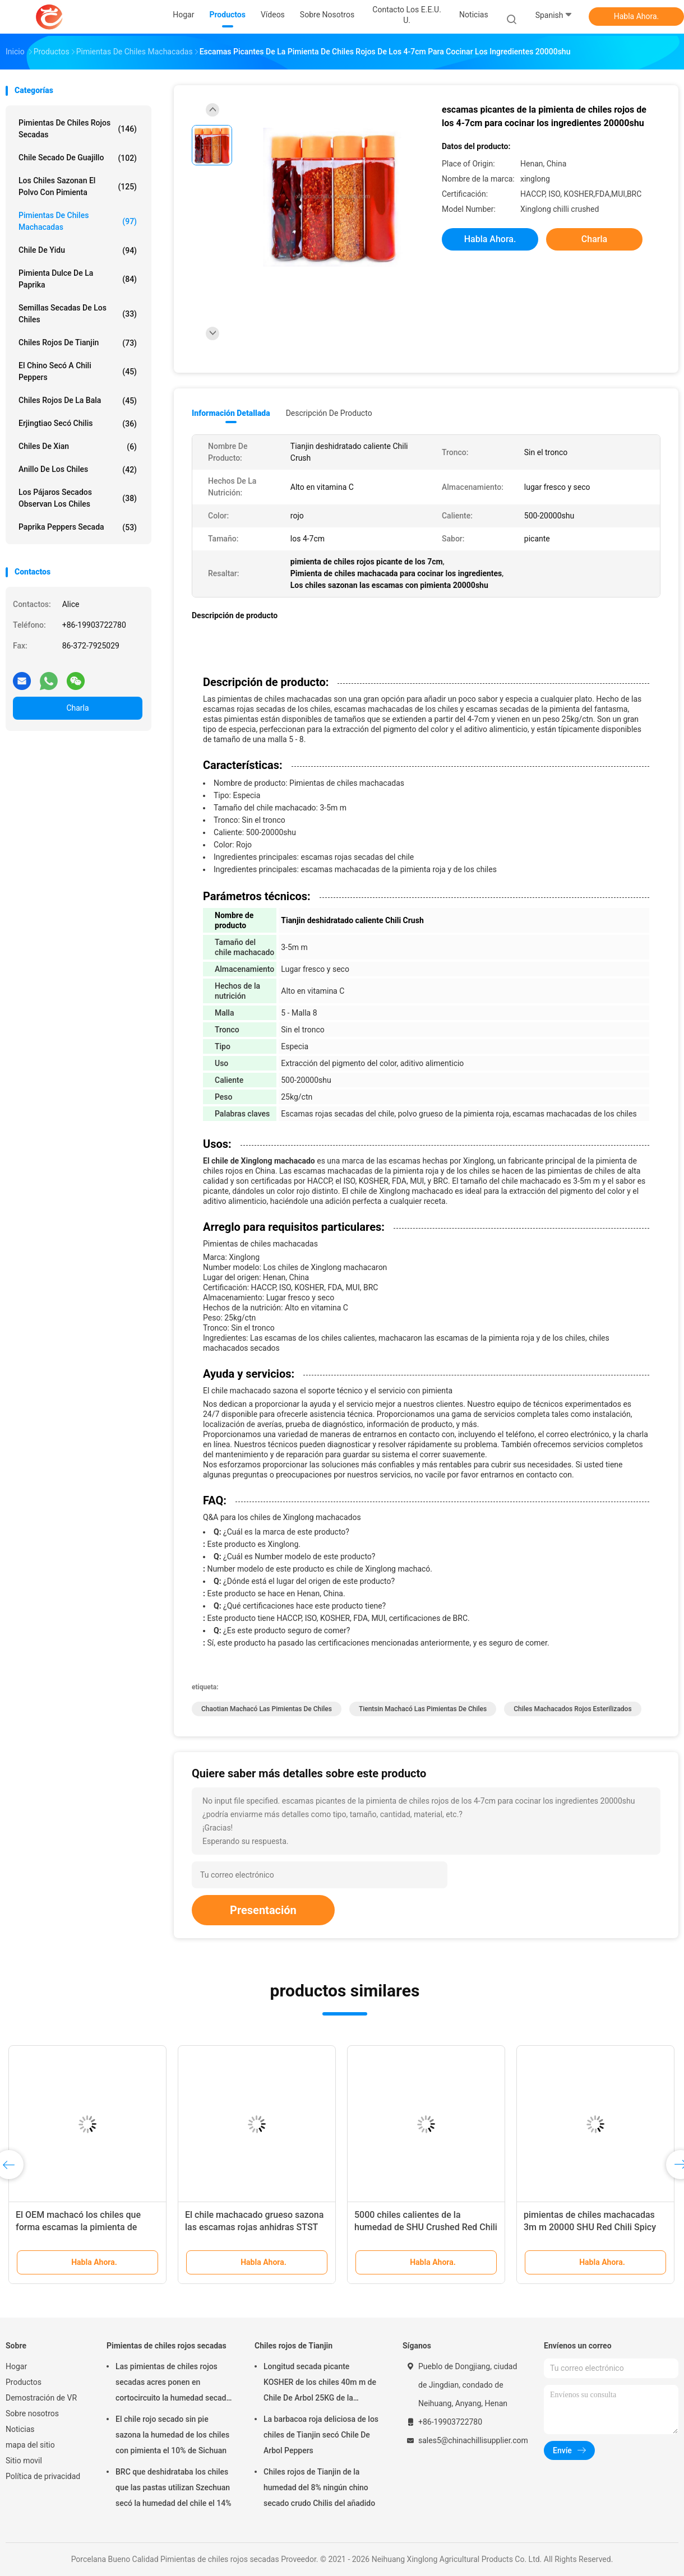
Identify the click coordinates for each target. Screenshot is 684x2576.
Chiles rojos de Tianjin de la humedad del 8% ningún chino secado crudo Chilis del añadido (319, 2487)
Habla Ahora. (636, 16)
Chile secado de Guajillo (78, 158)
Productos (23, 2382)
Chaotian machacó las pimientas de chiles (266, 1709)
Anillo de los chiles (78, 469)
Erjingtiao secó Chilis (78, 423)
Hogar (16, 2366)
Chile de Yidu (78, 250)
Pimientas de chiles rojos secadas (78, 128)
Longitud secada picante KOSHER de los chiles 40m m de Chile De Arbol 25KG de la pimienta (320, 2384)
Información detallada (231, 413)
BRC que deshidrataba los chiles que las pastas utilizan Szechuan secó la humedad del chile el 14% (173, 2487)
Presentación (263, 1910)
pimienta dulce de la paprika (78, 278)
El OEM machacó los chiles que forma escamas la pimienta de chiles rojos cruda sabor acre (78, 2227)
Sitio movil (24, 2460)
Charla (77, 707)
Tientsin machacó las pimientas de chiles (423, 1709)
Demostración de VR (41, 2397)
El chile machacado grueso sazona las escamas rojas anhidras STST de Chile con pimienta (254, 2227)
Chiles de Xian (78, 446)
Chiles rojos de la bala (78, 400)
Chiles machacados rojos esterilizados (572, 1709)
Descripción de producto (329, 413)
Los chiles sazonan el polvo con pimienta (78, 186)
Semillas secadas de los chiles (78, 313)
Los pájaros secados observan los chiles (78, 498)
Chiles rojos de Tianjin (78, 343)
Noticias (20, 2429)
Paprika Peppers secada (78, 527)
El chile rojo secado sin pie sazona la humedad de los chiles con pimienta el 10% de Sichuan (172, 2435)
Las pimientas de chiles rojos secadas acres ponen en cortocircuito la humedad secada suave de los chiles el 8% (172, 2384)
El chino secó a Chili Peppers (78, 371)
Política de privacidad (43, 2476)
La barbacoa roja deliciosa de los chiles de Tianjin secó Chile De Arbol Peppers (321, 2435)
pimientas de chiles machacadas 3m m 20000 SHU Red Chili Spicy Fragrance (590, 2227)
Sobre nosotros (32, 2413)
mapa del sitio (30, 2444)
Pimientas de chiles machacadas (78, 221)
